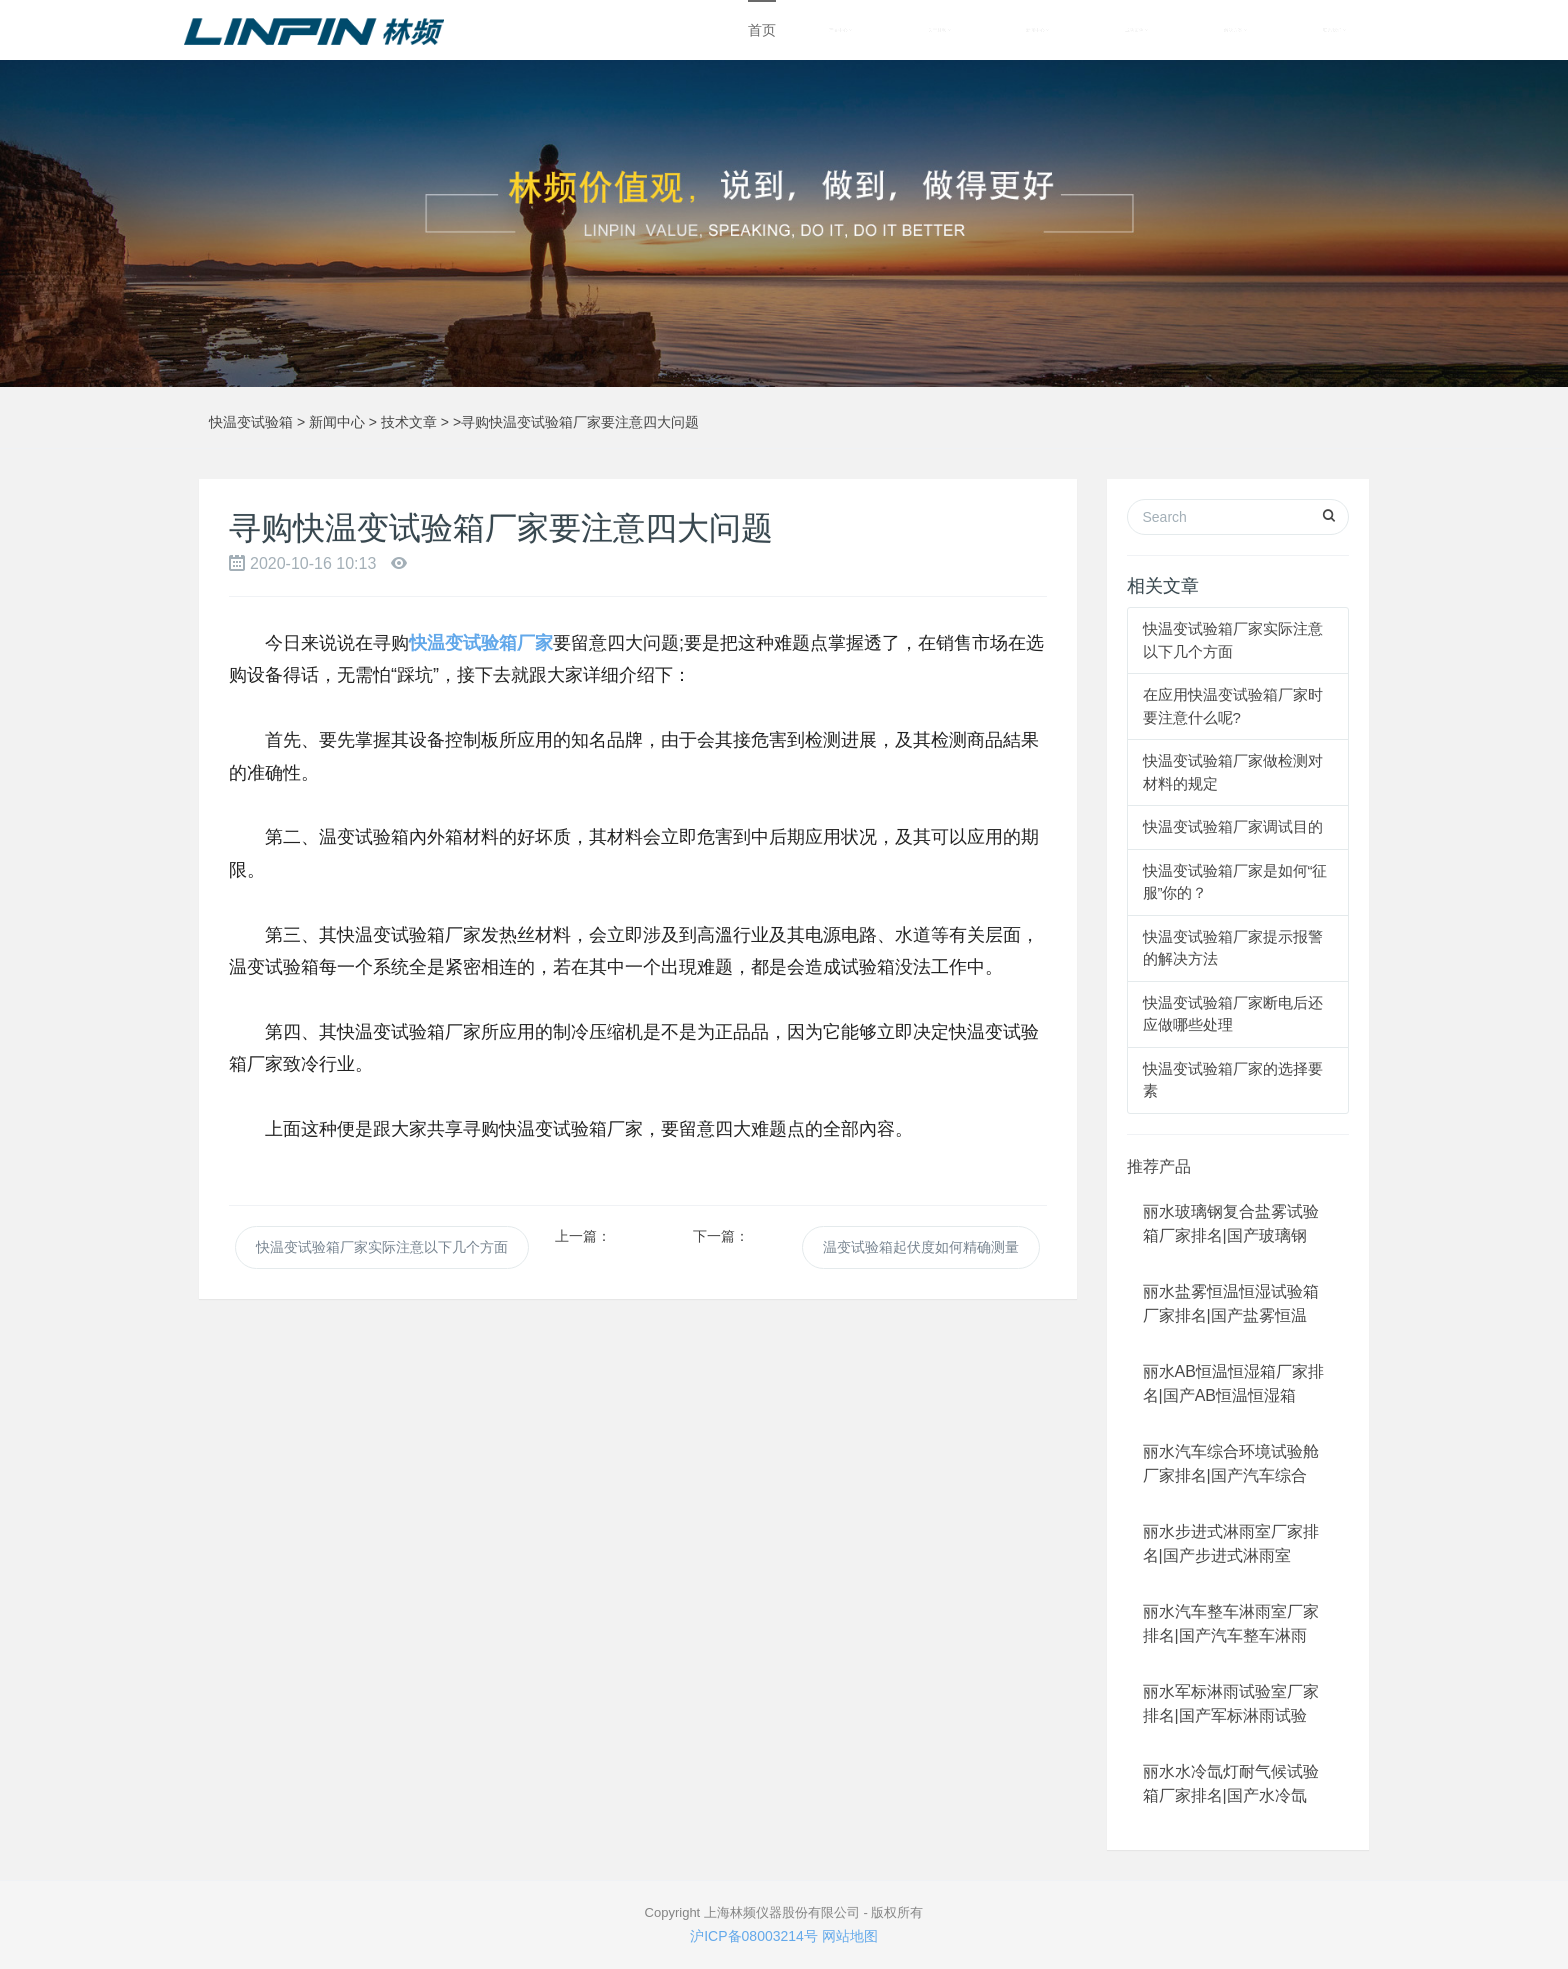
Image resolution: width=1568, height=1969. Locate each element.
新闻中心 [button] (1037, 30)
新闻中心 (337, 422)
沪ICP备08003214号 (754, 1936)
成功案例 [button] (1136, 30)
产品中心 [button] (840, 30)
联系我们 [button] (1334, 30)
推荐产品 (1159, 1166)
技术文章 (409, 422)
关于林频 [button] (939, 30)
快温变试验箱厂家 (481, 643)
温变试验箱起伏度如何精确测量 (921, 1247)
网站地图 (850, 1936)
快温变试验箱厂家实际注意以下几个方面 (382, 1247)
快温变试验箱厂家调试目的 (1233, 826)
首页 (762, 30)
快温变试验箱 (251, 422)
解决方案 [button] (1235, 30)
